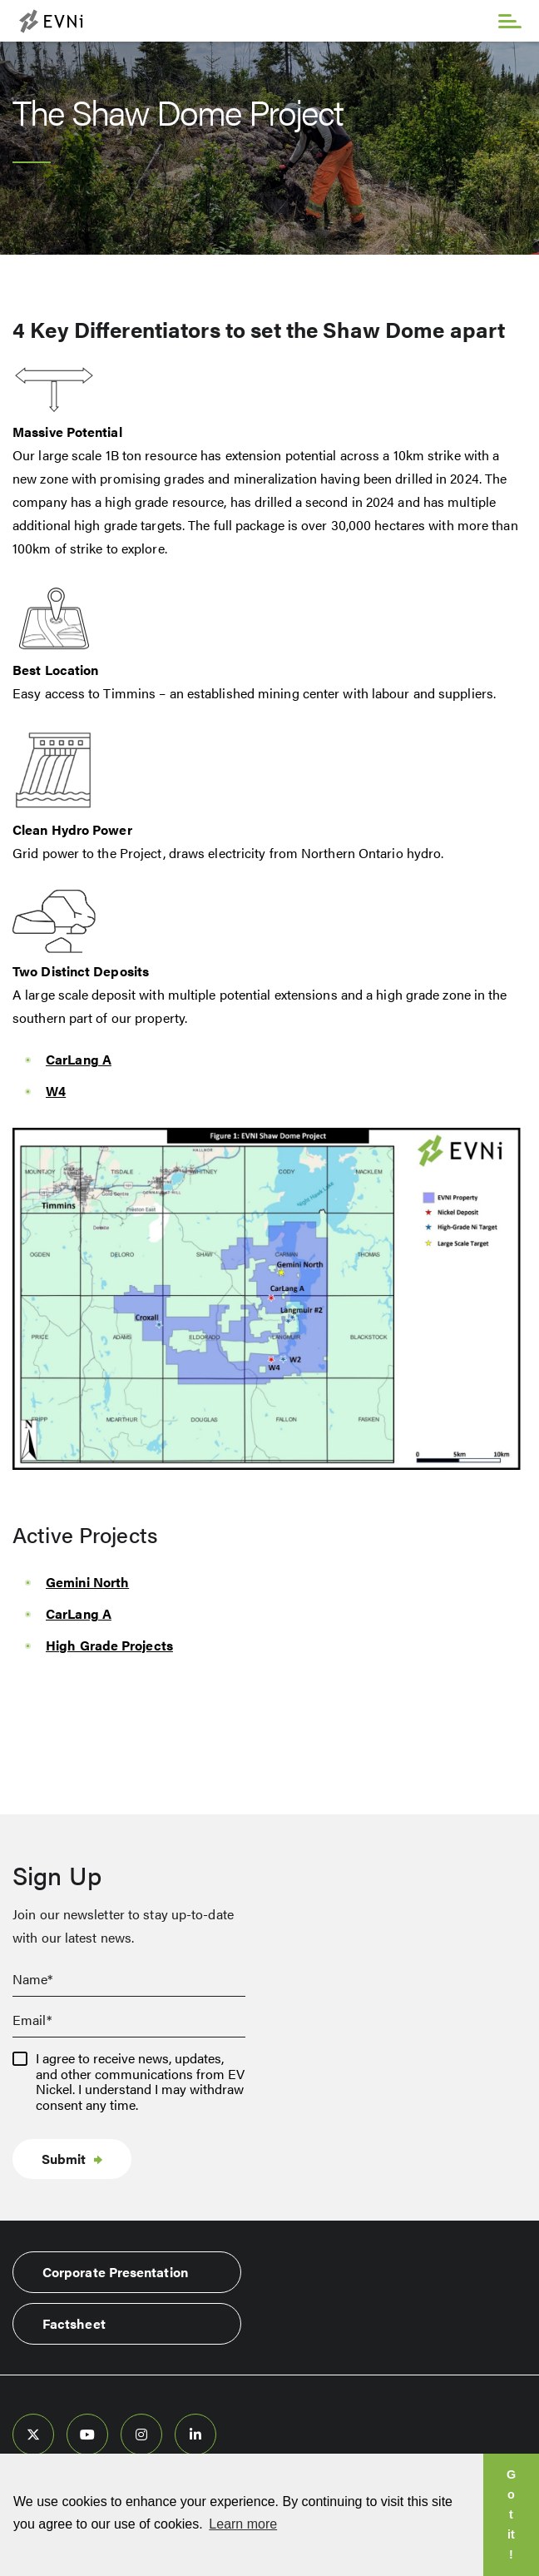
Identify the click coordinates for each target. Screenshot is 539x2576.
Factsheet (74, 2323)
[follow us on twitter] (33, 2434)
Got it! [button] (511, 2514)
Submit (64, 2158)
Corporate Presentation (115, 2271)
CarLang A (78, 1059)
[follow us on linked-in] (195, 2434)
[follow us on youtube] (87, 2434)
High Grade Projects (109, 1645)
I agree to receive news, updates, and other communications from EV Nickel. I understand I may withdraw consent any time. (140, 2081)
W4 (56, 1090)
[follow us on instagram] (141, 2434)
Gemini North (87, 1581)
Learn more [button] (243, 2524)
